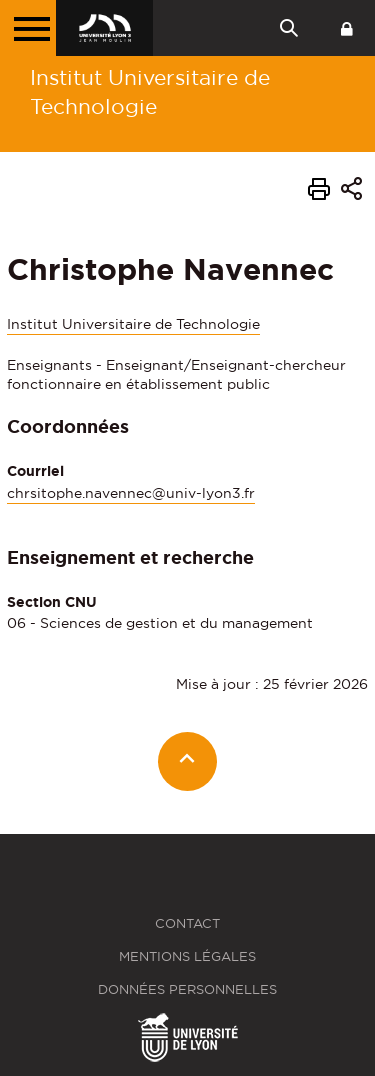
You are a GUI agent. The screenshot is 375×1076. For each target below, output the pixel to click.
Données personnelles (187, 989)
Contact (187, 923)
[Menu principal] (28, 28)
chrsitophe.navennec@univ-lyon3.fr (131, 493)
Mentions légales (187, 956)
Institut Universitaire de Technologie (150, 92)
